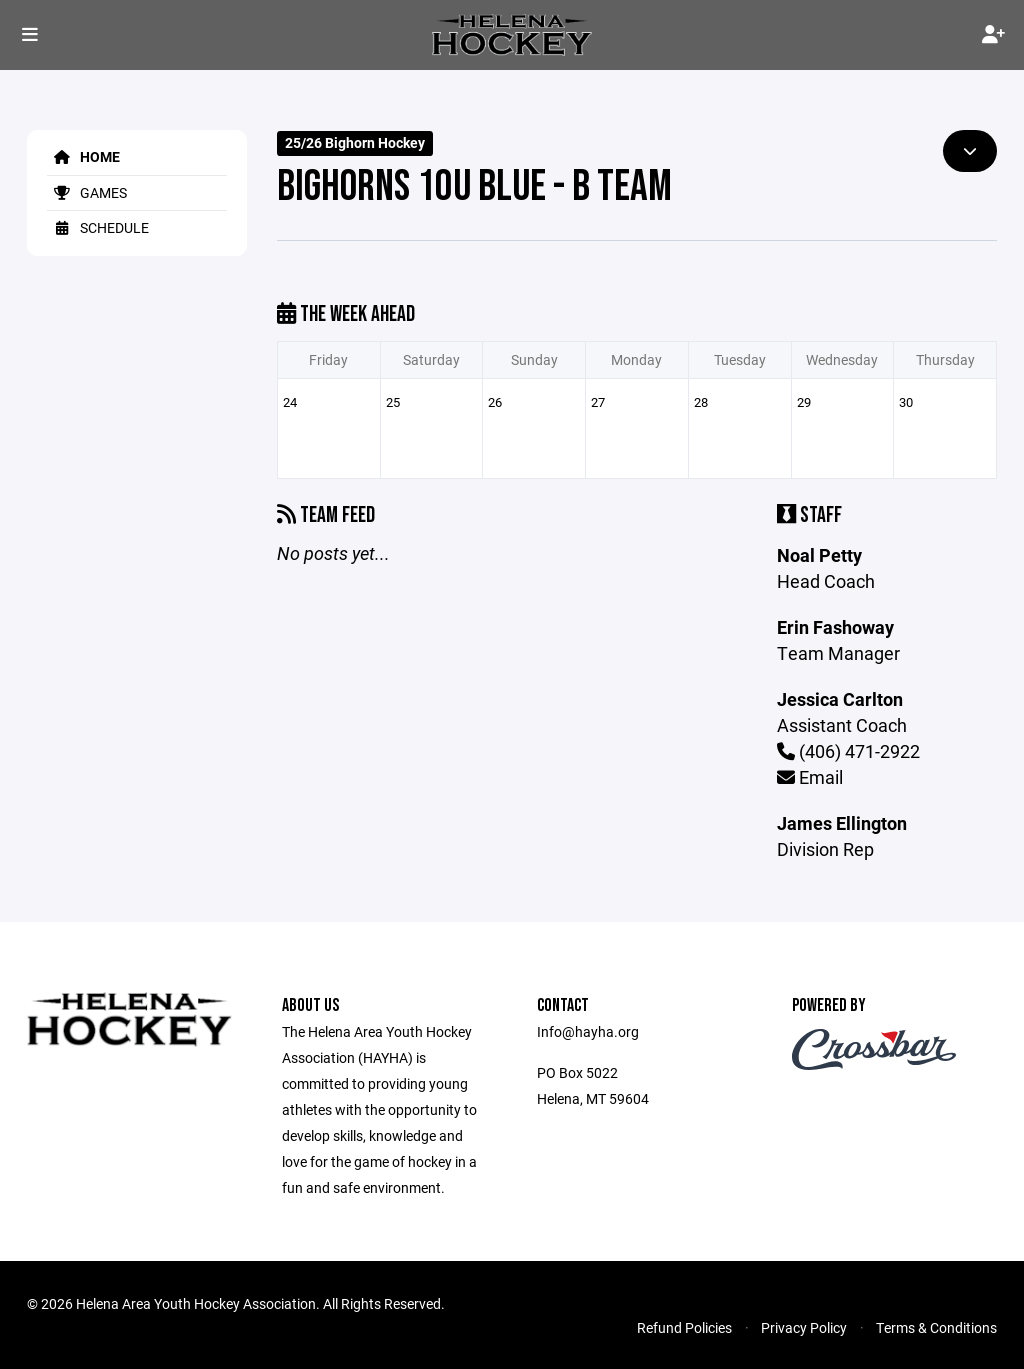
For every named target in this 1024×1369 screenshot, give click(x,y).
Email (810, 777)
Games (87, 192)
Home (83, 156)
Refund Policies (684, 1327)
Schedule (98, 227)
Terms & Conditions (936, 1327)
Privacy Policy (804, 1327)
